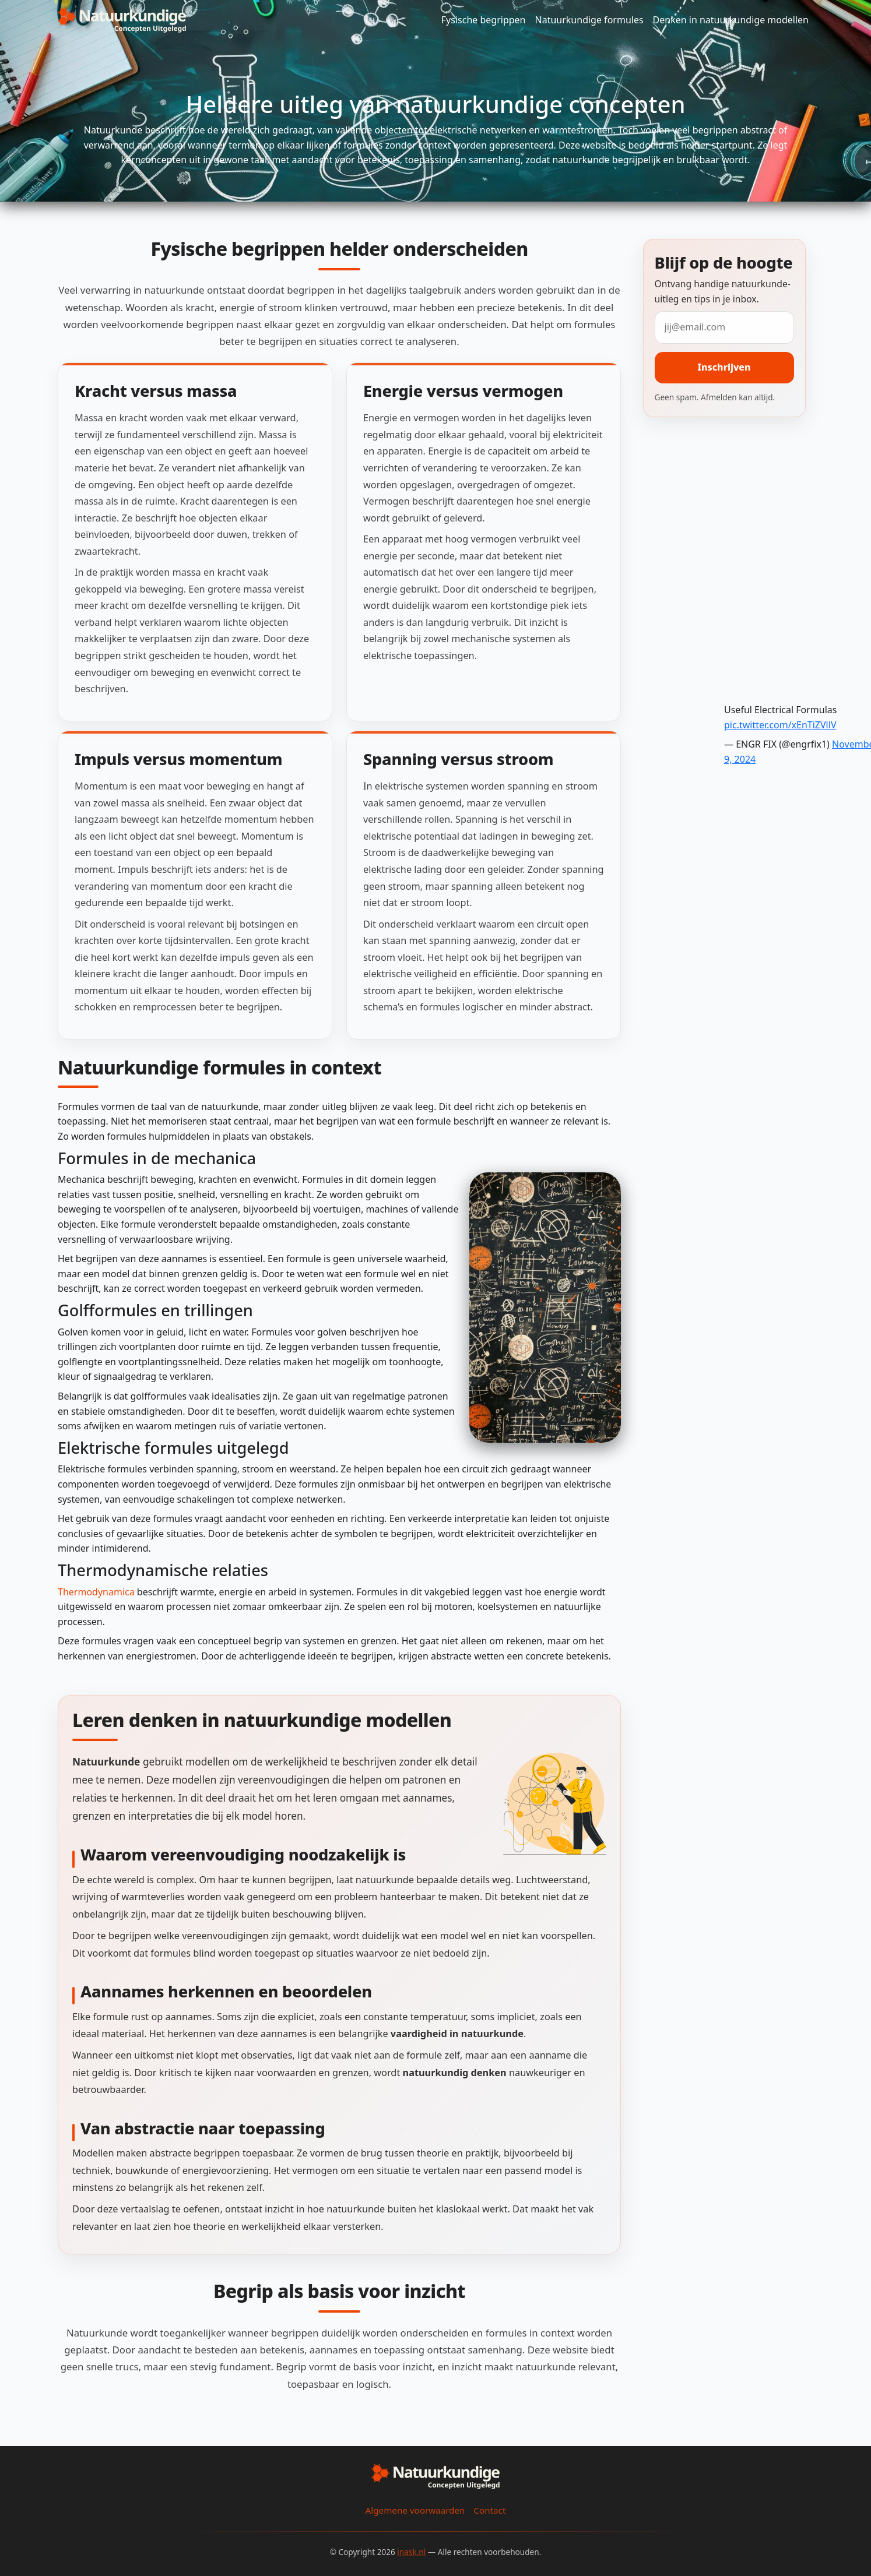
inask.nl (411, 2551)
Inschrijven (723, 367)
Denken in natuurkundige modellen (731, 19)
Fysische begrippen (483, 19)
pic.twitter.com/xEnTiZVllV (780, 724)
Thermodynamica (96, 1591)
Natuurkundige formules (589, 19)
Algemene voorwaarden (415, 2510)
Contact (489, 2510)
